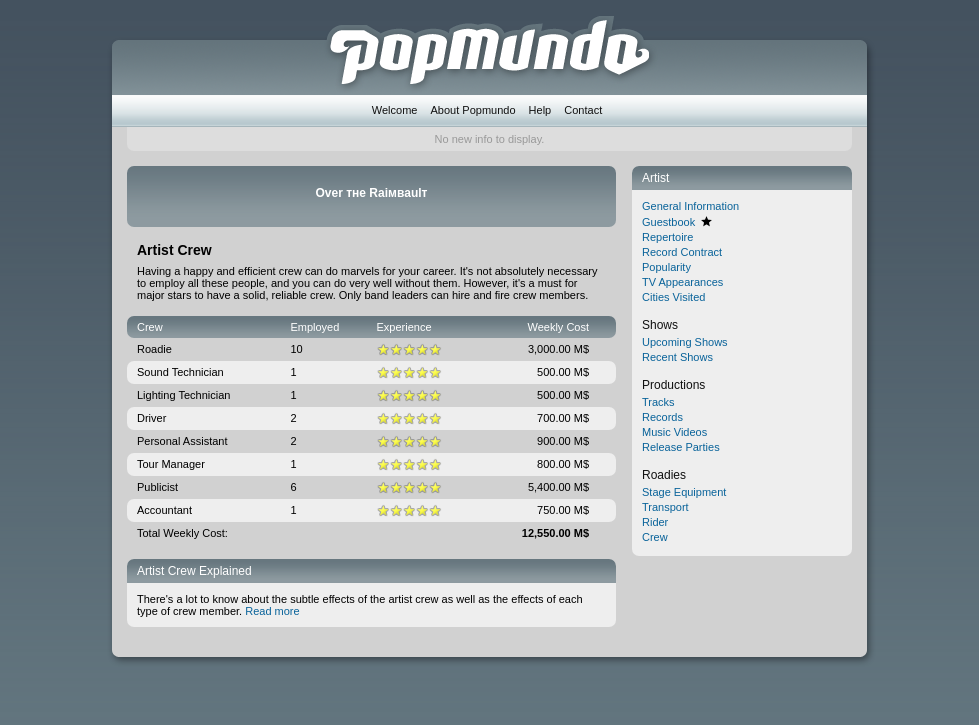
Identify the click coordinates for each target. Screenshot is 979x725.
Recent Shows (677, 357)
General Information (690, 206)
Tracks (658, 402)
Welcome (395, 110)
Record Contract (682, 252)
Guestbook (668, 222)
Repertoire (667, 237)
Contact (583, 110)
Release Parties (681, 447)
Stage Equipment (684, 492)
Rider (655, 522)
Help (540, 110)
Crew (655, 537)
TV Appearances (682, 282)
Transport (665, 507)
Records (662, 417)
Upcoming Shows (685, 342)
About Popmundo (473, 110)
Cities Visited (673, 297)
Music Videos (674, 432)
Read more (272, 611)
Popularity (666, 267)
